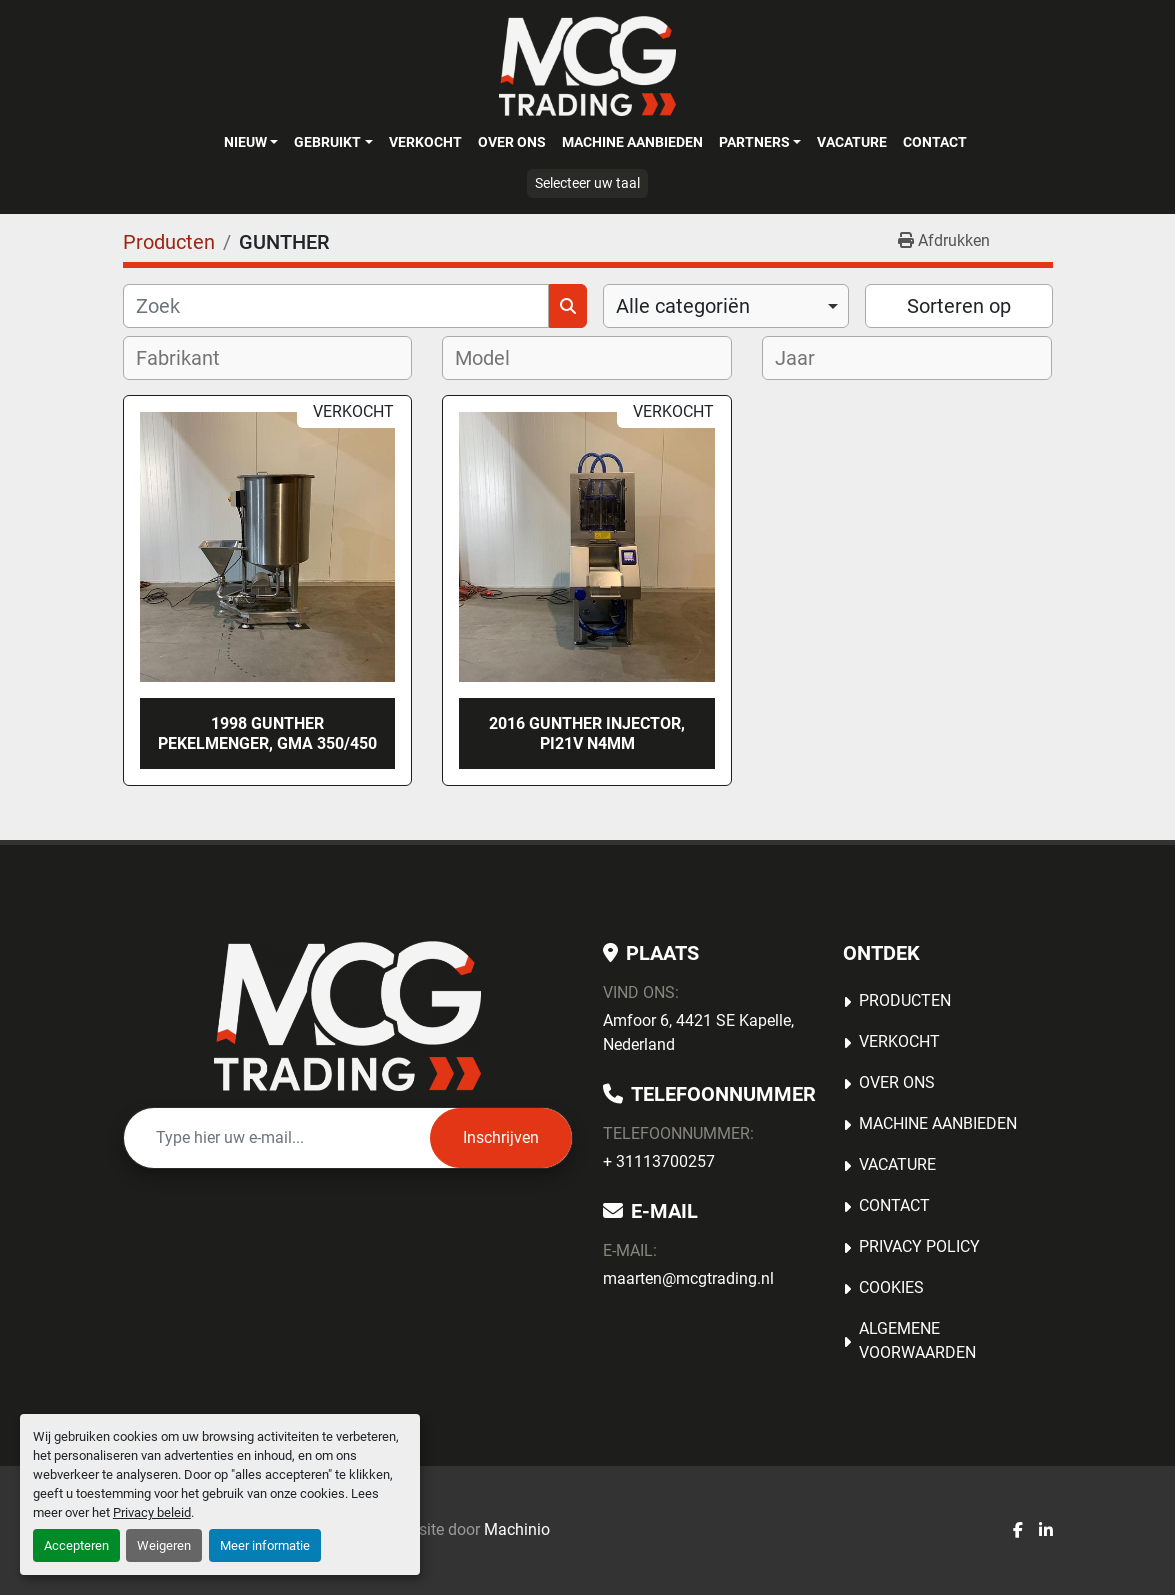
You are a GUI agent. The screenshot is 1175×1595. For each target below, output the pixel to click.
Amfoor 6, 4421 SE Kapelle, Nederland (698, 1032)
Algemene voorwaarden (917, 1340)
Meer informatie (265, 1545)
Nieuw (245, 142)
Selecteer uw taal (587, 183)
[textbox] (191, 358)
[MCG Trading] (347, 1016)
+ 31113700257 (659, 1161)
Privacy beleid (152, 1512)
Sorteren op (959, 306)
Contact (935, 142)
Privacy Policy (919, 1246)
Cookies (891, 1287)
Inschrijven (501, 1137)
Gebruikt (327, 142)
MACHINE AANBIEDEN (632, 142)
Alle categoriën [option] (683, 306)
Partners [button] (754, 142)
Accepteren (76, 1545)
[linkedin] (1046, 1531)
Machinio (517, 1529)
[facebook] (1018, 1531)
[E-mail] (277, 1138)
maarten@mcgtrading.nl (688, 1278)
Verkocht (425, 142)
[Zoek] (336, 306)
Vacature (852, 142)
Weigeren (164, 1545)
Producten (905, 1000)
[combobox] (726, 306)
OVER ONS (512, 142)
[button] (251, 142)
